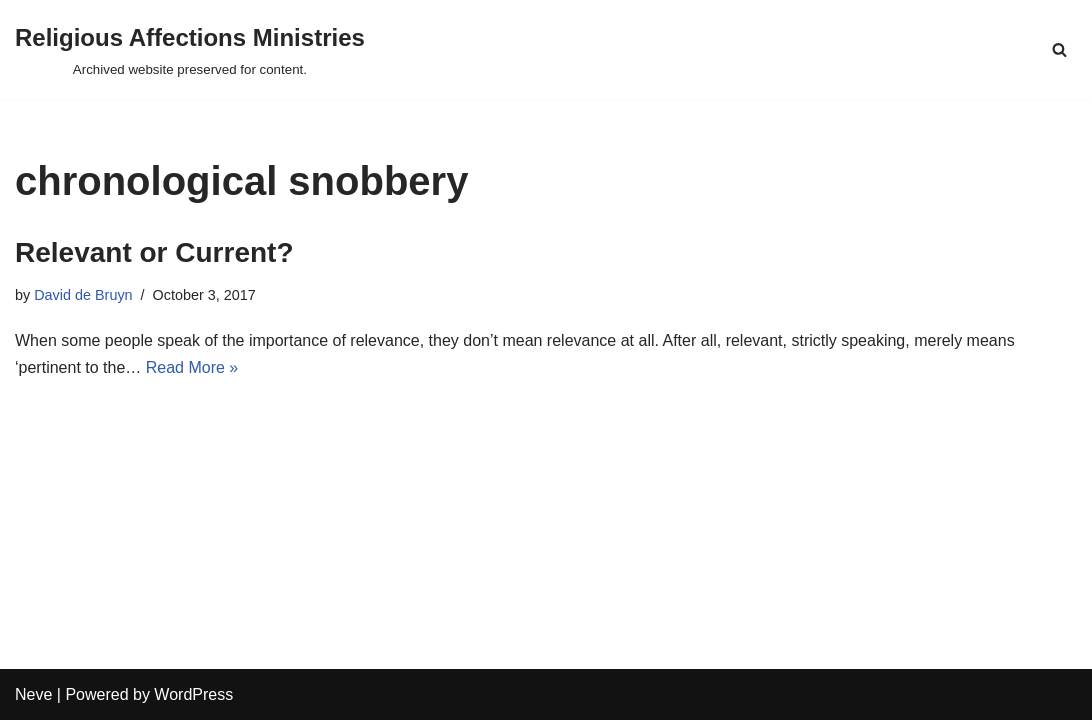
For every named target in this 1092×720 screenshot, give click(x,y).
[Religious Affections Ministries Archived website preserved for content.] (190, 49)
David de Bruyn (83, 295)
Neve (33, 694)
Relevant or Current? (154, 252)
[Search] (1059, 49)
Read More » (192, 367)
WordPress (193, 694)
